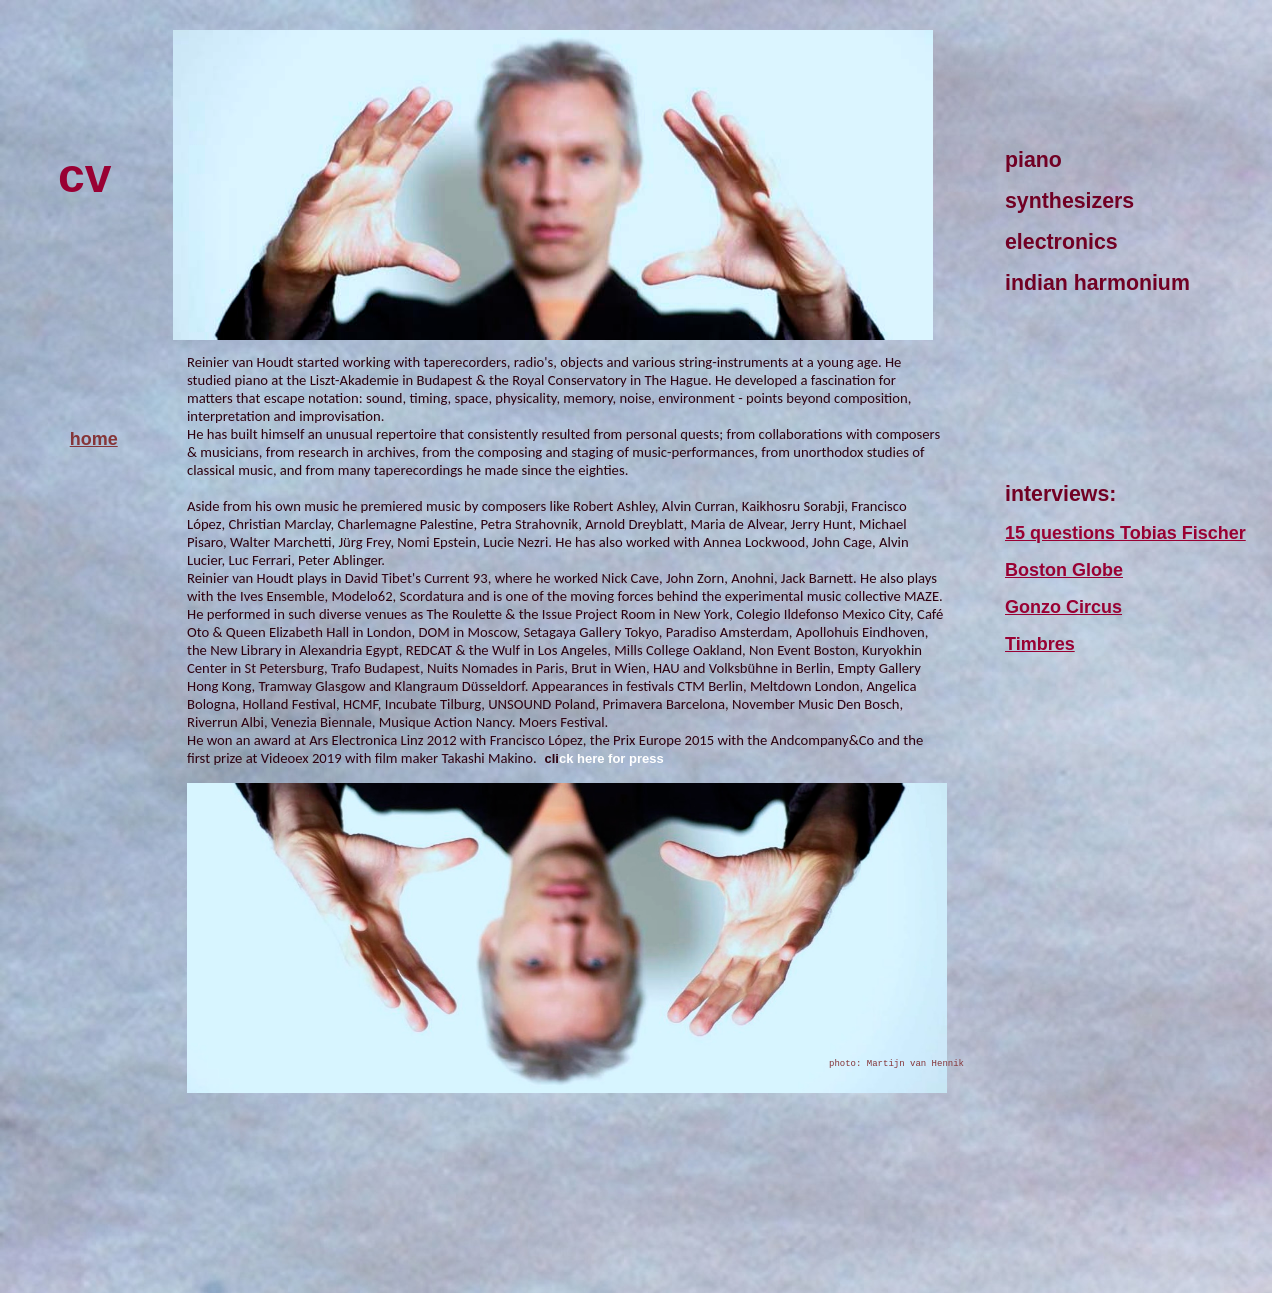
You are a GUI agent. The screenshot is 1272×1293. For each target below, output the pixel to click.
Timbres (1040, 644)
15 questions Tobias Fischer (1125, 533)
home (94, 439)
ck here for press (611, 758)
